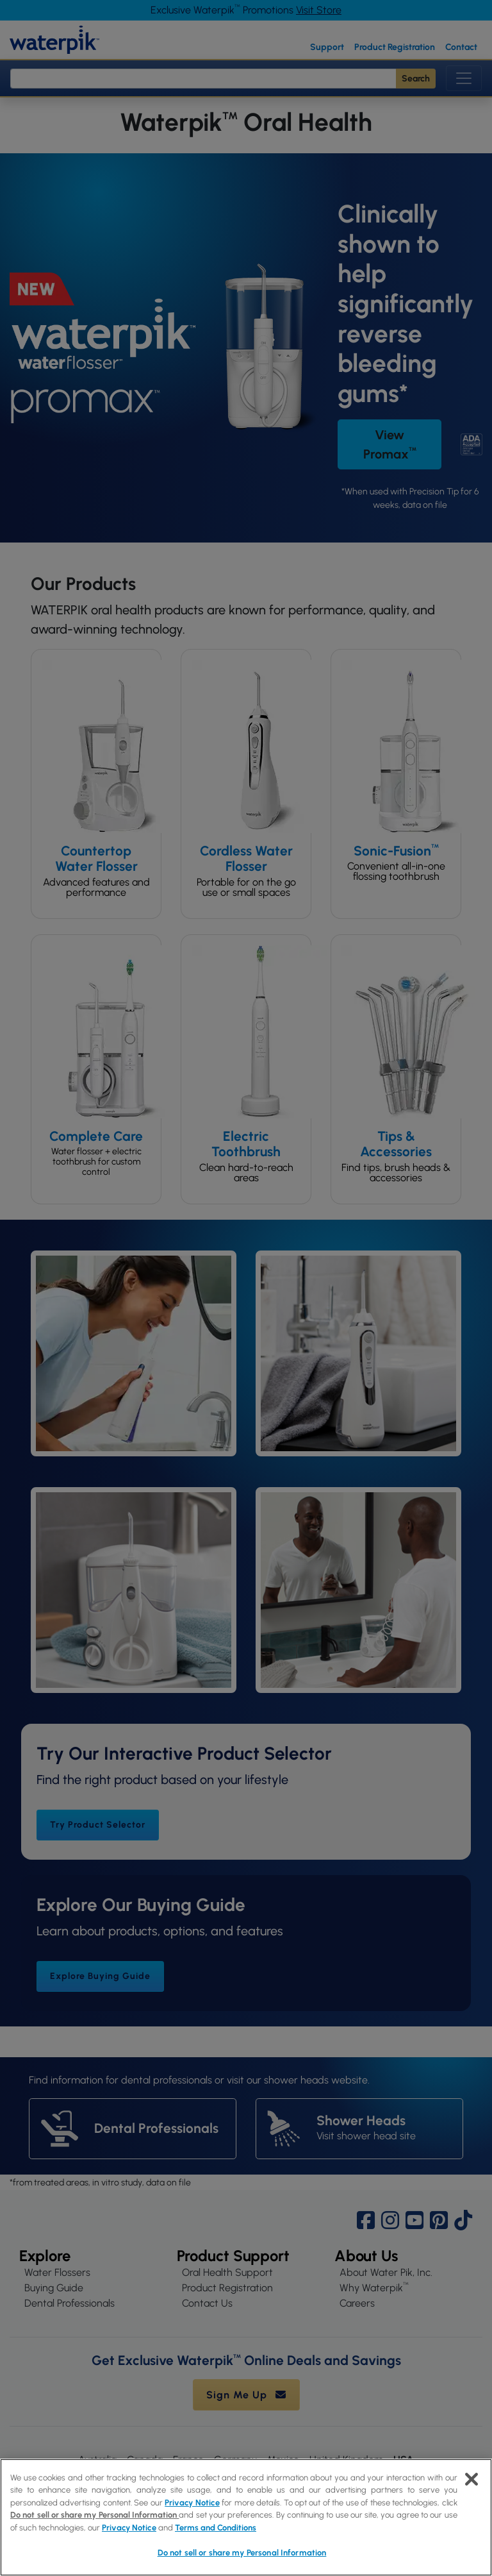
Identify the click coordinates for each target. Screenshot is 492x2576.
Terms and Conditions (215, 2527)
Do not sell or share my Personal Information (94, 2515)
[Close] (471, 2479)
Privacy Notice (192, 2502)
